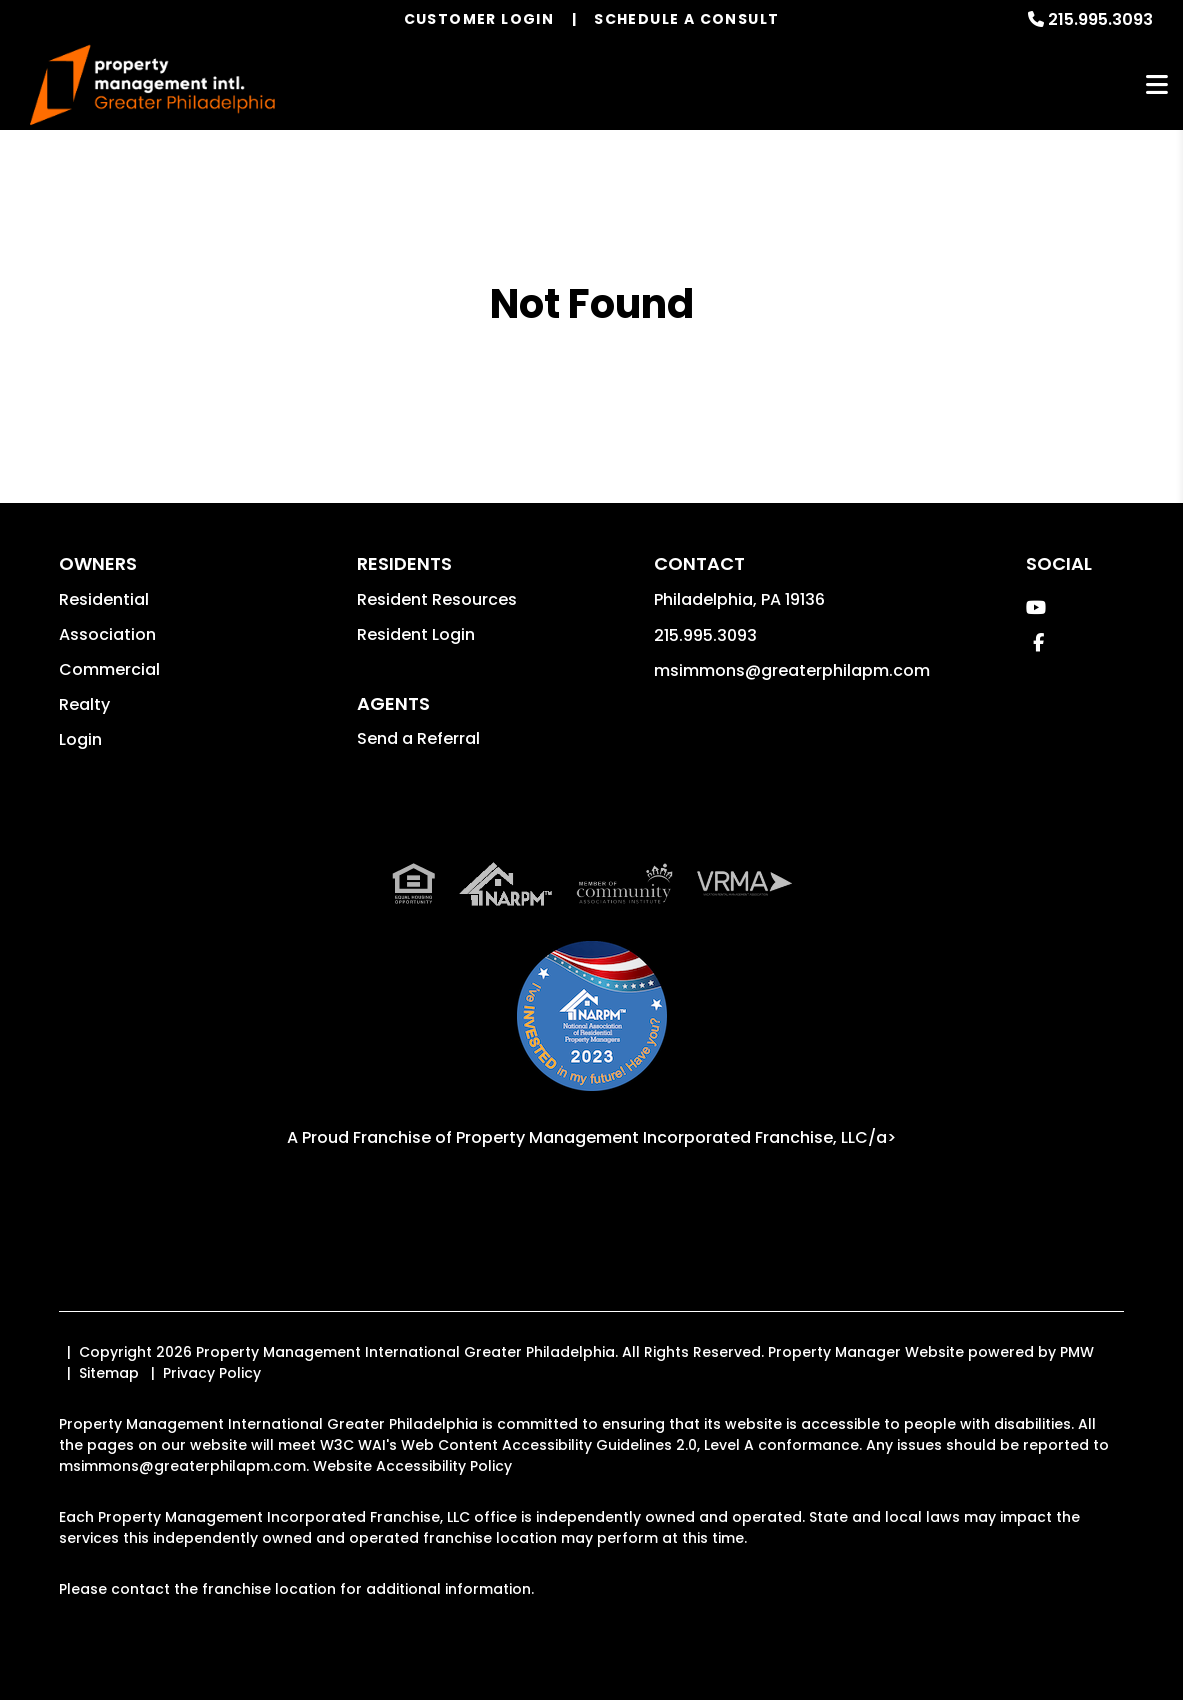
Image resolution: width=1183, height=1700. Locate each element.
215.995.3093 (1100, 19)
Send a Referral (418, 738)
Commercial (109, 669)
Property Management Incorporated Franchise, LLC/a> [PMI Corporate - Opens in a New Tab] (676, 1137)
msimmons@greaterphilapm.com (792, 670)
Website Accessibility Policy (412, 1466)
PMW (1077, 1352)
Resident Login (416, 634)
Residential (104, 599)
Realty (84, 704)
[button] (1036, 607)
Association (107, 634)
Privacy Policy (212, 1373)
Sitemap (109, 1373)
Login (80, 739)
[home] (152, 85)
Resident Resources (437, 599)
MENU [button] (1157, 85)
